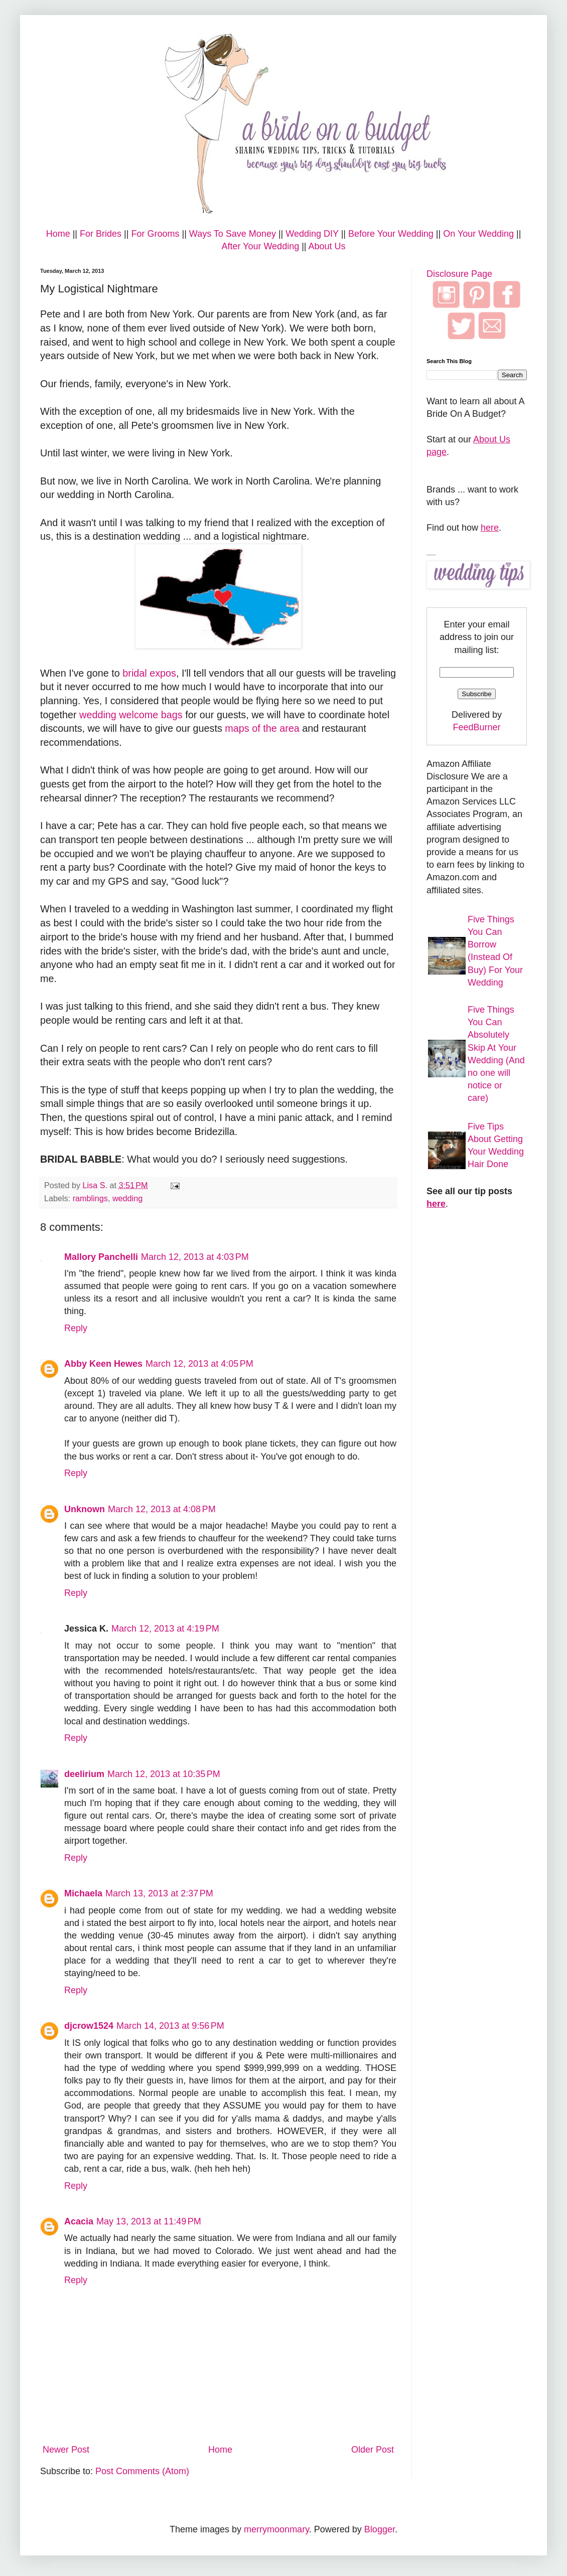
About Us (327, 246)
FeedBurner (476, 727)
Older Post (372, 2450)
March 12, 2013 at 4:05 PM (199, 1364)
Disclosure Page (459, 274)
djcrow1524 (88, 2026)
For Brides (100, 234)
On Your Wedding (478, 234)
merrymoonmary (276, 2529)
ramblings (90, 1198)
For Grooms (155, 234)
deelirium (84, 1774)
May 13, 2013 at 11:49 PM (148, 2221)
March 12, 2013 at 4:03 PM (195, 1257)
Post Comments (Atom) (142, 2471)
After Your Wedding (260, 246)
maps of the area (262, 728)
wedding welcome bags (131, 714)
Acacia (78, 2221)
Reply (75, 1328)
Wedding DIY (312, 234)
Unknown (84, 1509)
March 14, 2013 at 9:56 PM (170, 2026)
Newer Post (66, 2450)
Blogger (379, 2529)
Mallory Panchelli (101, 1257)
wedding (127, 1198)
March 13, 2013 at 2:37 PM (159, 1893)
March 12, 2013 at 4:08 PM (162, 1509)
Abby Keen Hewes (103, 1364)
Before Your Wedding (391, 234)
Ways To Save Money (232, 234)
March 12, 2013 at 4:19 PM (165, 1629)
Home (58, 234)
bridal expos (149, 673)
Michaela (83, 1893)
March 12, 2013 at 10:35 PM (163, 1774)
